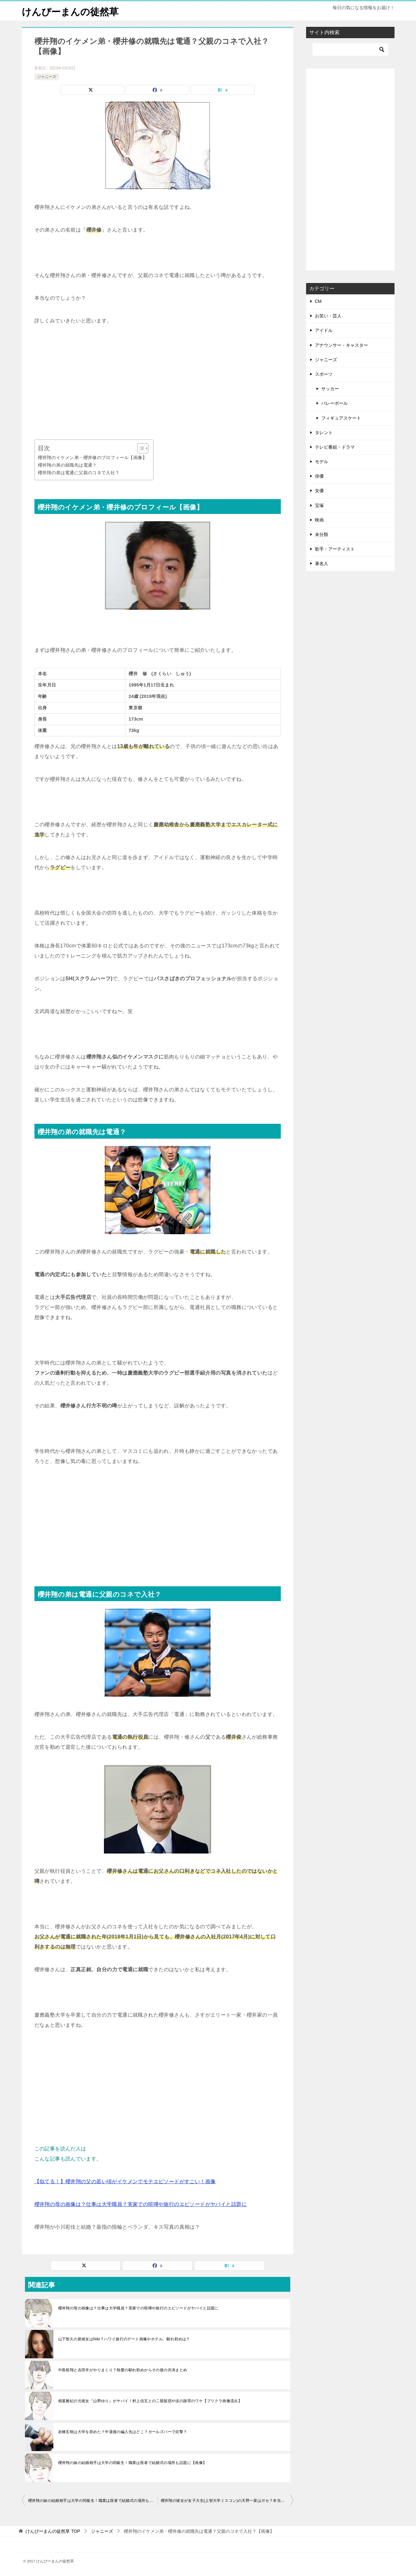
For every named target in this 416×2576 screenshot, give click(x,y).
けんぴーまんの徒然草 (70, 11)
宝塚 (319, 505)
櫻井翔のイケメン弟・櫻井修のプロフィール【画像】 (92, 457)
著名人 (321, 563)
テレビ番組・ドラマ (335, 447)
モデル (321, 461)
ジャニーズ (46, 76)
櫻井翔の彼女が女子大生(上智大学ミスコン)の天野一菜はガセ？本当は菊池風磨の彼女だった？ (227, 2500)
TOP (53, 2531)
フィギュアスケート (341, 418)
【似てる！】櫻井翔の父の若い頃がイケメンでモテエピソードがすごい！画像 (125, 2181)
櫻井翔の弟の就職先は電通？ (67, 465)
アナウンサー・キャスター (341, 345)
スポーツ (324, 374)
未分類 (321, 534)
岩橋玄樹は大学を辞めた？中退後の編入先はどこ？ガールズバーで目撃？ (122, 2432)
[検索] (350, 49)
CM (318, 301)
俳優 (319, 476)
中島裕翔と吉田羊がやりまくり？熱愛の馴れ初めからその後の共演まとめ (122, 2370)
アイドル (324, 330)
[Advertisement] (157, 383)
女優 (319, 490)
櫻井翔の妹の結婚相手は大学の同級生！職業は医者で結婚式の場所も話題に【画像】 (132, 2463)
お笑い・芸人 (328, 315)
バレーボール (334, 403)
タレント (324, 432)
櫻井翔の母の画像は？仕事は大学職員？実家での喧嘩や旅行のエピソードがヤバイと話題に (140, 2204)
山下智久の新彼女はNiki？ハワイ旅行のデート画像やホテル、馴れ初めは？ (124, 2339)
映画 (319, 519)
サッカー (330, 388)
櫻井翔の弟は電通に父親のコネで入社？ (79, 472)
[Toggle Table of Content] (140, 448)
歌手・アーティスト (335, 548)
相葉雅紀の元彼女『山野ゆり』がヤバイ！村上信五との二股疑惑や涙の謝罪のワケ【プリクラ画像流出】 (150, 2401)
